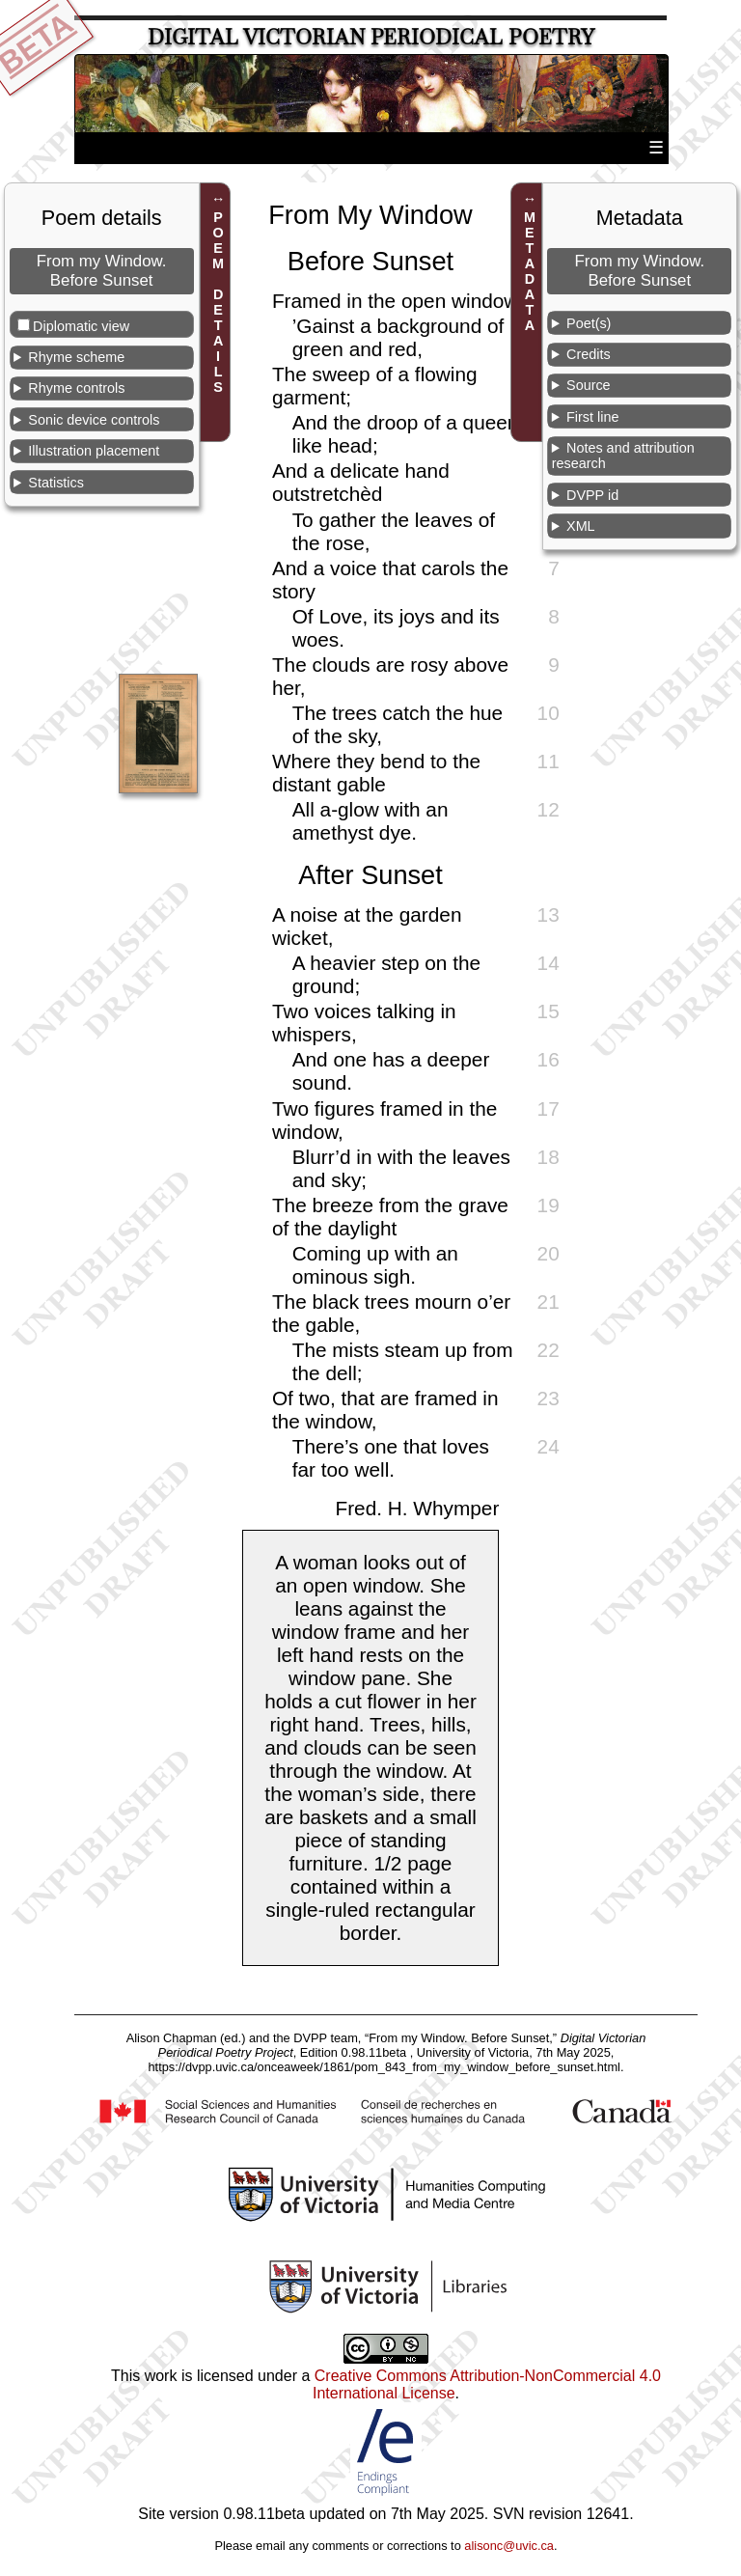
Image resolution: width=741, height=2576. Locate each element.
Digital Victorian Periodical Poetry (371, 37)
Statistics (56, 482)
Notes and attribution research (623, 455)
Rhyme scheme (76, 357)
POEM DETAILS (218, 302)
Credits (588, 354)
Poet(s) (588, 323)
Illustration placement (93, 450)
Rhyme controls (76, 388)
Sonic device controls (93, 420)
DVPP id (592, 495)
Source (588, 385)
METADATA (529, 271)
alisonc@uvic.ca (509, 2545)
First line (592, 417)
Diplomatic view (81, 326)
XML (580, 526)
